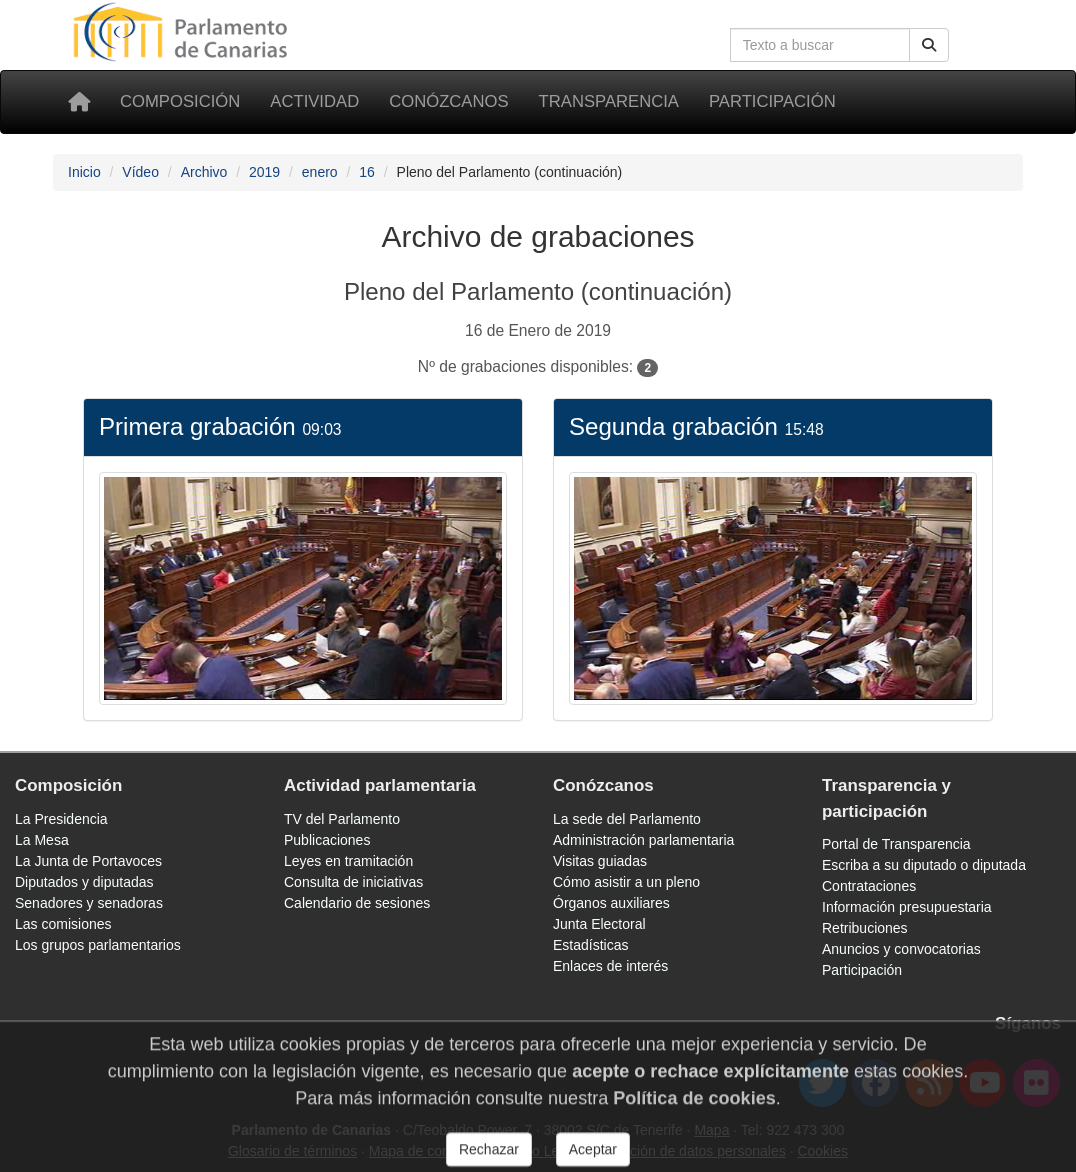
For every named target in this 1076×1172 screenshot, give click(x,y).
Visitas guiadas (600, 861)
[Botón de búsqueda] (929, 45)
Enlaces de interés (610, 966)
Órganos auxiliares (611, 903)
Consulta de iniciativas (353, 882)
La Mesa (42, 840)
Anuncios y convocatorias (901, 949)
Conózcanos (448, 101)
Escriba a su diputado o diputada (924, 865)
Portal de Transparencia (896, 844)
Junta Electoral (599, 924)
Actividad (314, 101)
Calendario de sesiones (357, 903)
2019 (264, 172)
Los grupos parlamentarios (98, 945)
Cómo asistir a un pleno (626, 882)
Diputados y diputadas (84, 882)
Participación (772, 101)
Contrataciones (869, 886)
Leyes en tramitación (348, 861)
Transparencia (609, 101)
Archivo (204, 172)
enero (320, 172)
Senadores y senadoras (89, 903)
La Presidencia (61, 819)
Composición (180, 101)
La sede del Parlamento (627, 819)
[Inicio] (79, 102)
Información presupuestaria (907, 907)
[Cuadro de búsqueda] (820, 45)
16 (367, 172)
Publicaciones (327, 840)
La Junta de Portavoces (88, 861)
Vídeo (140, 172)
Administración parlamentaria (643, 840)
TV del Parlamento (342, 819)
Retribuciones (865, 928)
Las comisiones (63, 924)
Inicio (84, 172)
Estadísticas (590, 945)
